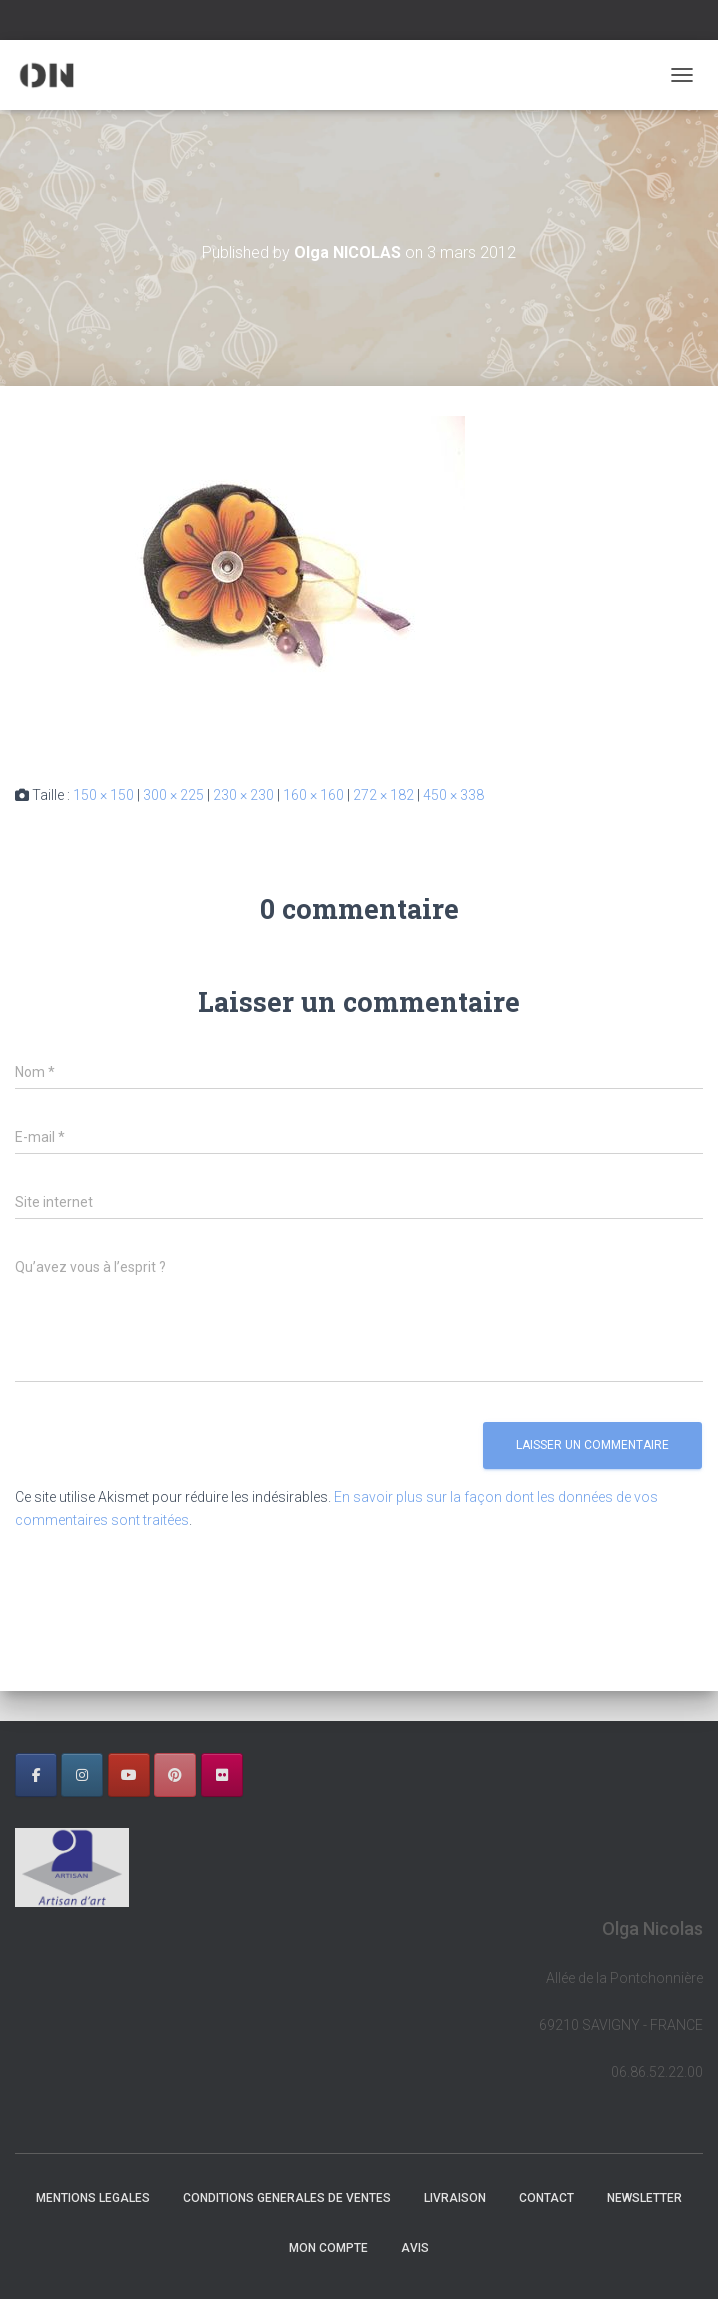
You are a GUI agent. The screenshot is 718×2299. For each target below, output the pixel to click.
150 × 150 (103, 795)
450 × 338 (453, 795)
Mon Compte (328, 2248)
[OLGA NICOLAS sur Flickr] (222, 1775)
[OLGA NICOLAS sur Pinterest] (175, 1775)
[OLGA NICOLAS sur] (268, 1775)
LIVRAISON (455, 2198)
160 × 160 (313, 795)
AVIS (415, 2248)
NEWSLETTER (644, 2198)
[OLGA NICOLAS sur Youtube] (129, 1775)
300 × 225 (173, 795)
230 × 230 (243, 795)
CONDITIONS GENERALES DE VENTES (287, 2198)
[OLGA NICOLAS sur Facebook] (36, 1775)
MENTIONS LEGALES (93, 2198)
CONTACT (546, 2198)
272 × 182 (383, 795)
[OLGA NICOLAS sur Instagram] (82, 1775)
